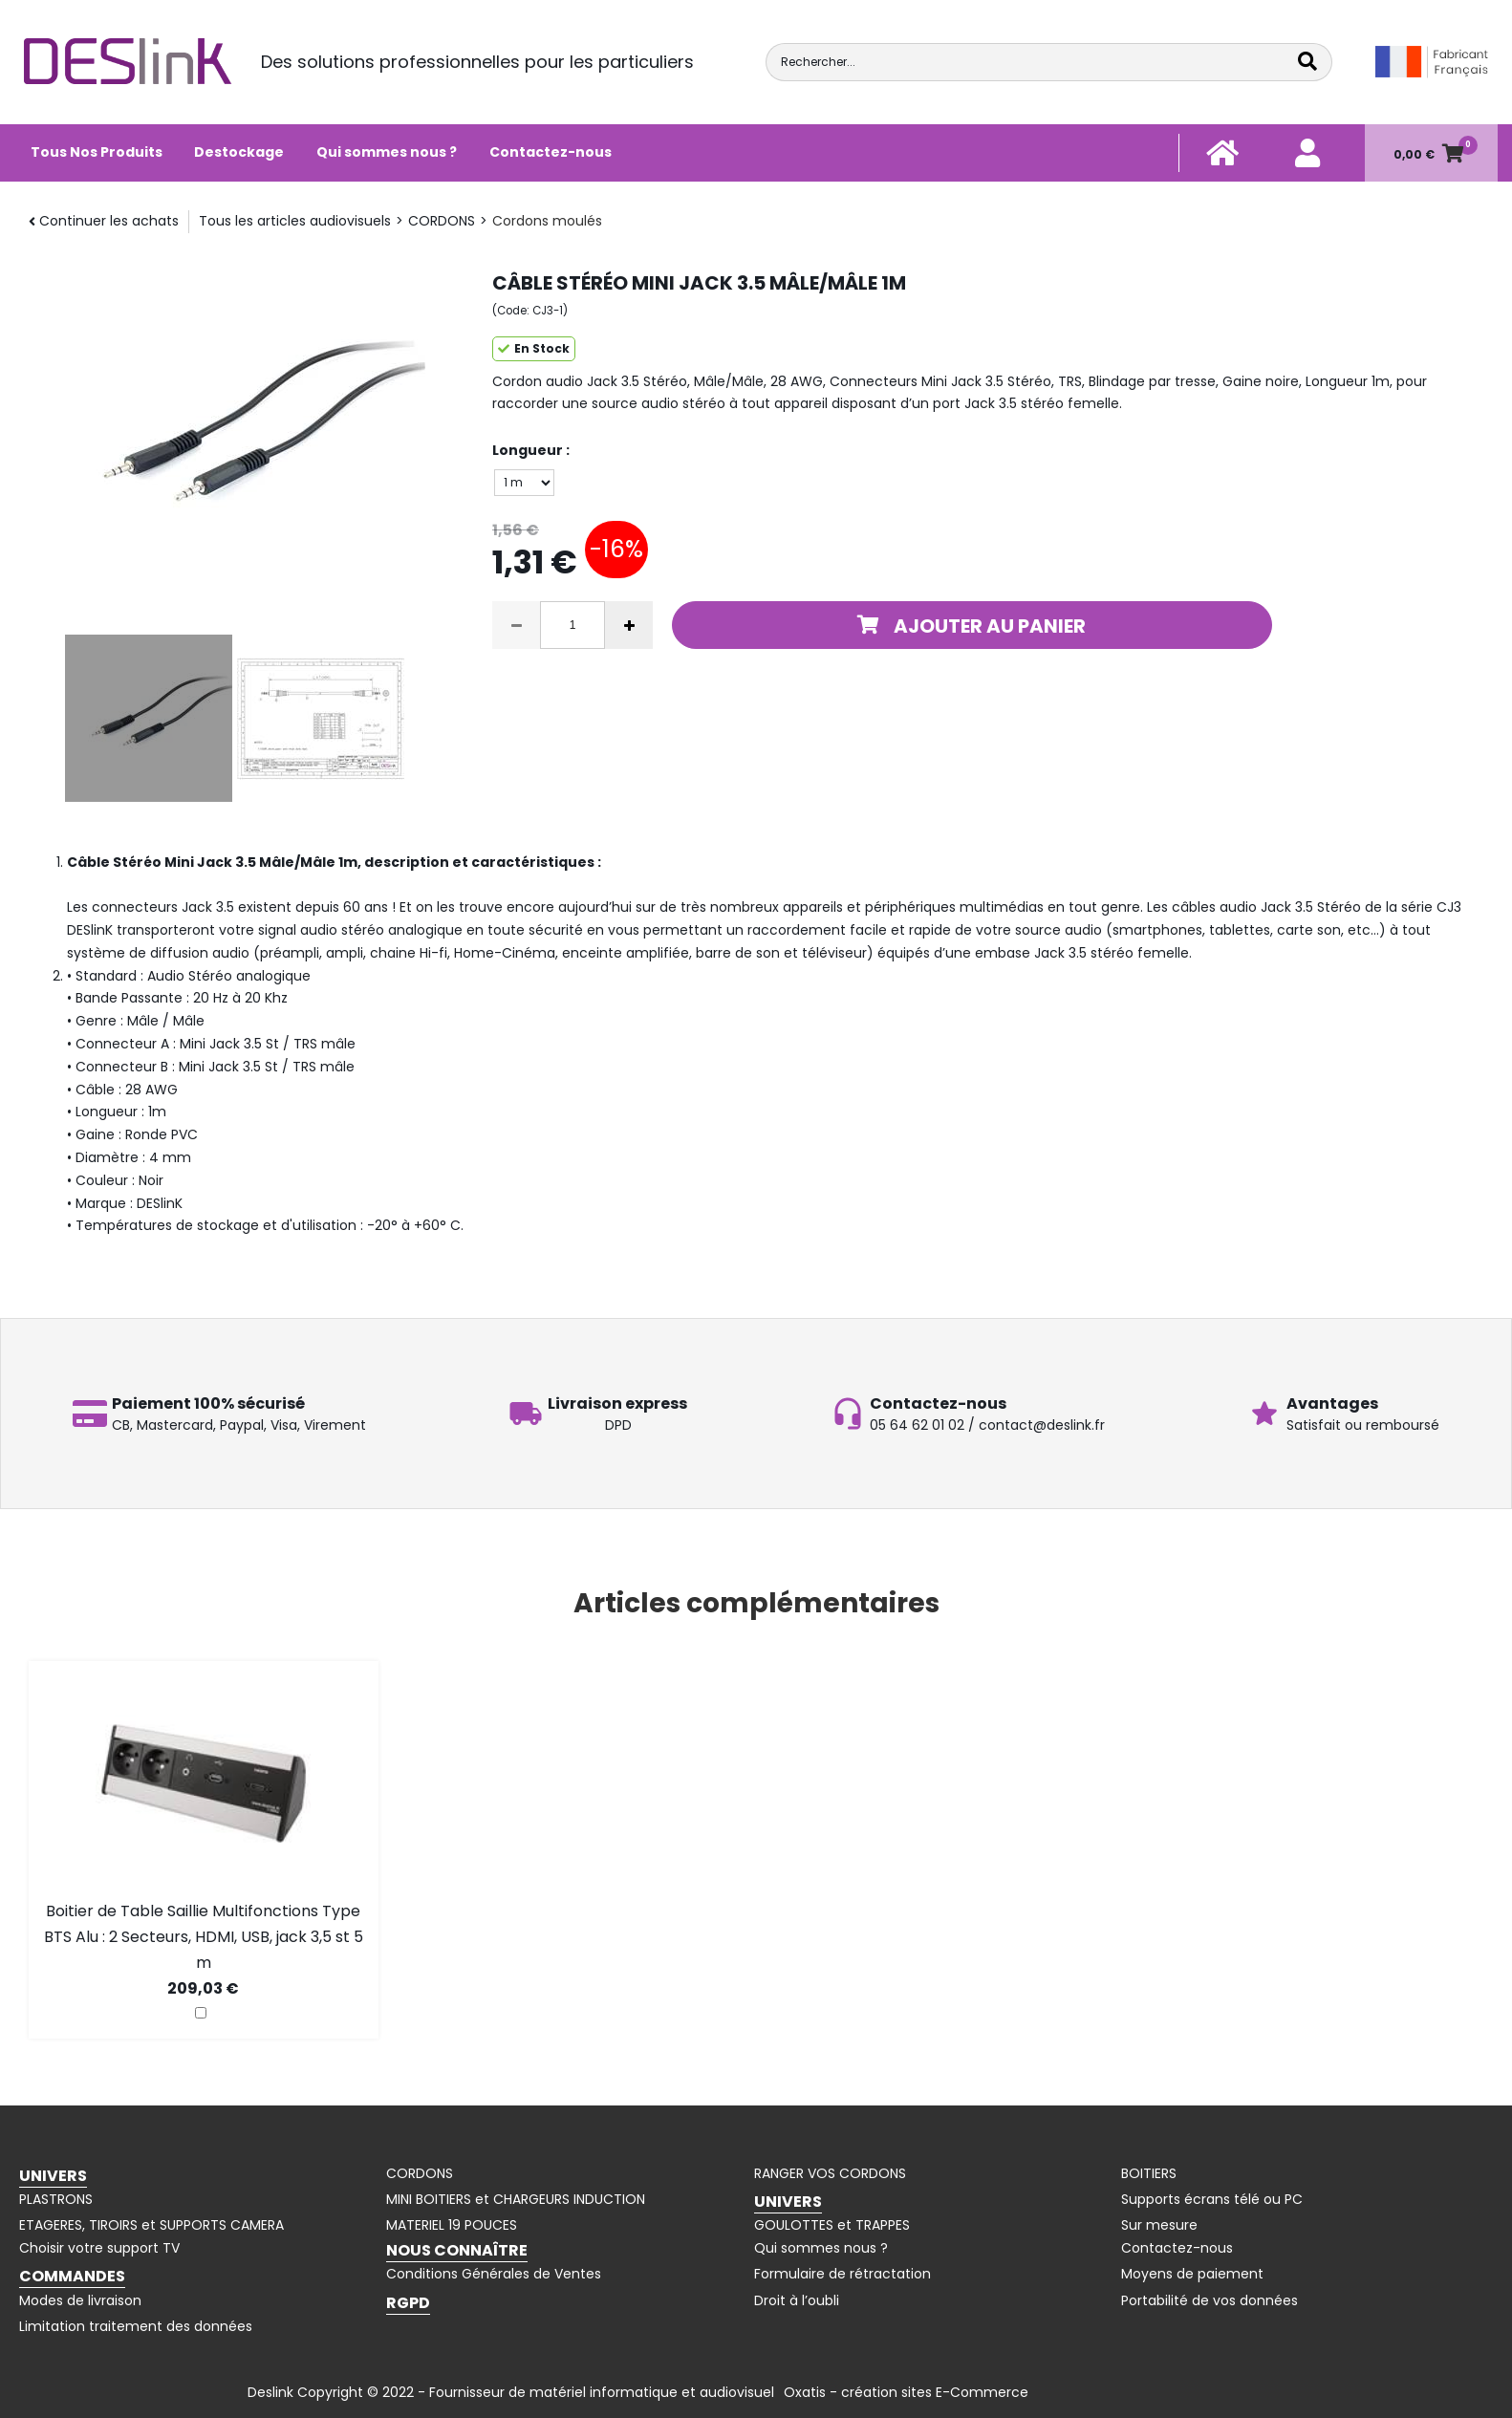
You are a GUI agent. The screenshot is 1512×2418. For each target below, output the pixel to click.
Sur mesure (1159, 2224)
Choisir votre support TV (99, 2247)
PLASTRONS (56, 2199)
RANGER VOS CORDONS (830, 2173)
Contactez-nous (550, 152)
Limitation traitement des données (135, 2326)
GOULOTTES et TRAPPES (832, 2224)
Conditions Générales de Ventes (493, 2273)
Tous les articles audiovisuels (295, 220)
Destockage (239, 152)
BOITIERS (1149, 2173)
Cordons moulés (547, 220)
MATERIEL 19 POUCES (451, 2224)
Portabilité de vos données (1209, 2300)
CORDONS (441, 220)
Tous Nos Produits (96, 152)
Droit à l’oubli (796, 2300)
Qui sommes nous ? (386, 152)
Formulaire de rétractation (842, 2273)
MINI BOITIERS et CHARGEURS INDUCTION (515, 2199)
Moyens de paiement (1192, 2273)
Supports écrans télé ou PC (1212, 2199)
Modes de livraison (80, 2300)
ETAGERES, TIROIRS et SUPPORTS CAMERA (151, 2224)
